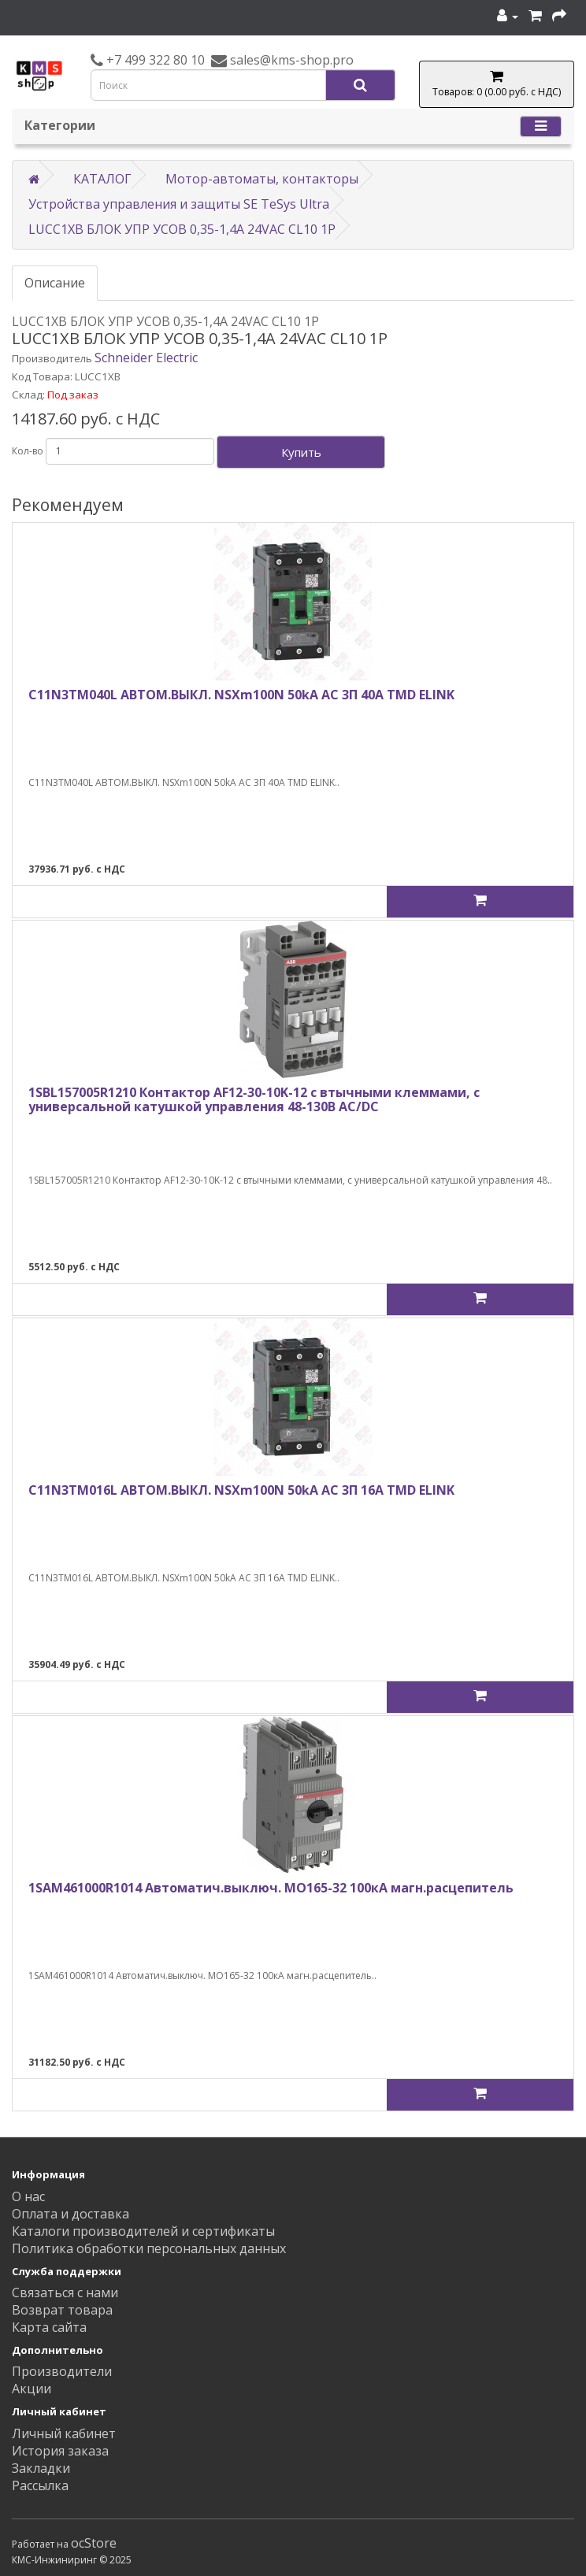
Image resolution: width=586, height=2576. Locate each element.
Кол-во (27, 451)
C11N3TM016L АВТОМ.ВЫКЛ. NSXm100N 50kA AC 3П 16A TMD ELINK (241, 1490)
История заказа (60, 2450)
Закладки (41, 2468)
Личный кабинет (64, 2433)
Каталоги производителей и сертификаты (143, 2231)
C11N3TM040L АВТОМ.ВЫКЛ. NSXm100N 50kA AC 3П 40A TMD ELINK (241, 694)
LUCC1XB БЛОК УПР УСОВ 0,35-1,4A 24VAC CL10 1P (182, 229)
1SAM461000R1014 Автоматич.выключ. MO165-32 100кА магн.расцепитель (271, 1887)
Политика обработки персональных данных (149, 2248)
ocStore (94, 2543)
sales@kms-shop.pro (290, 60)
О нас (28, 2196)
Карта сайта (49, 2327)
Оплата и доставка (70, 2213)
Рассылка (40, 2485)
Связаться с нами (65, 2292)
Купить (301, 452)
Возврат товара (62, 2309)
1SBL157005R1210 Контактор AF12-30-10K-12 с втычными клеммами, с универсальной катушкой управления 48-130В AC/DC (254, 1099)
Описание (54, 282)
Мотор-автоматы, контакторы (261, 178)
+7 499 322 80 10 (154, 60)
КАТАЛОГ (102, 178)
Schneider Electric (146, 357)
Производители (62, 2371)
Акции (31, 2388)
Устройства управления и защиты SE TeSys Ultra (178, 204)
